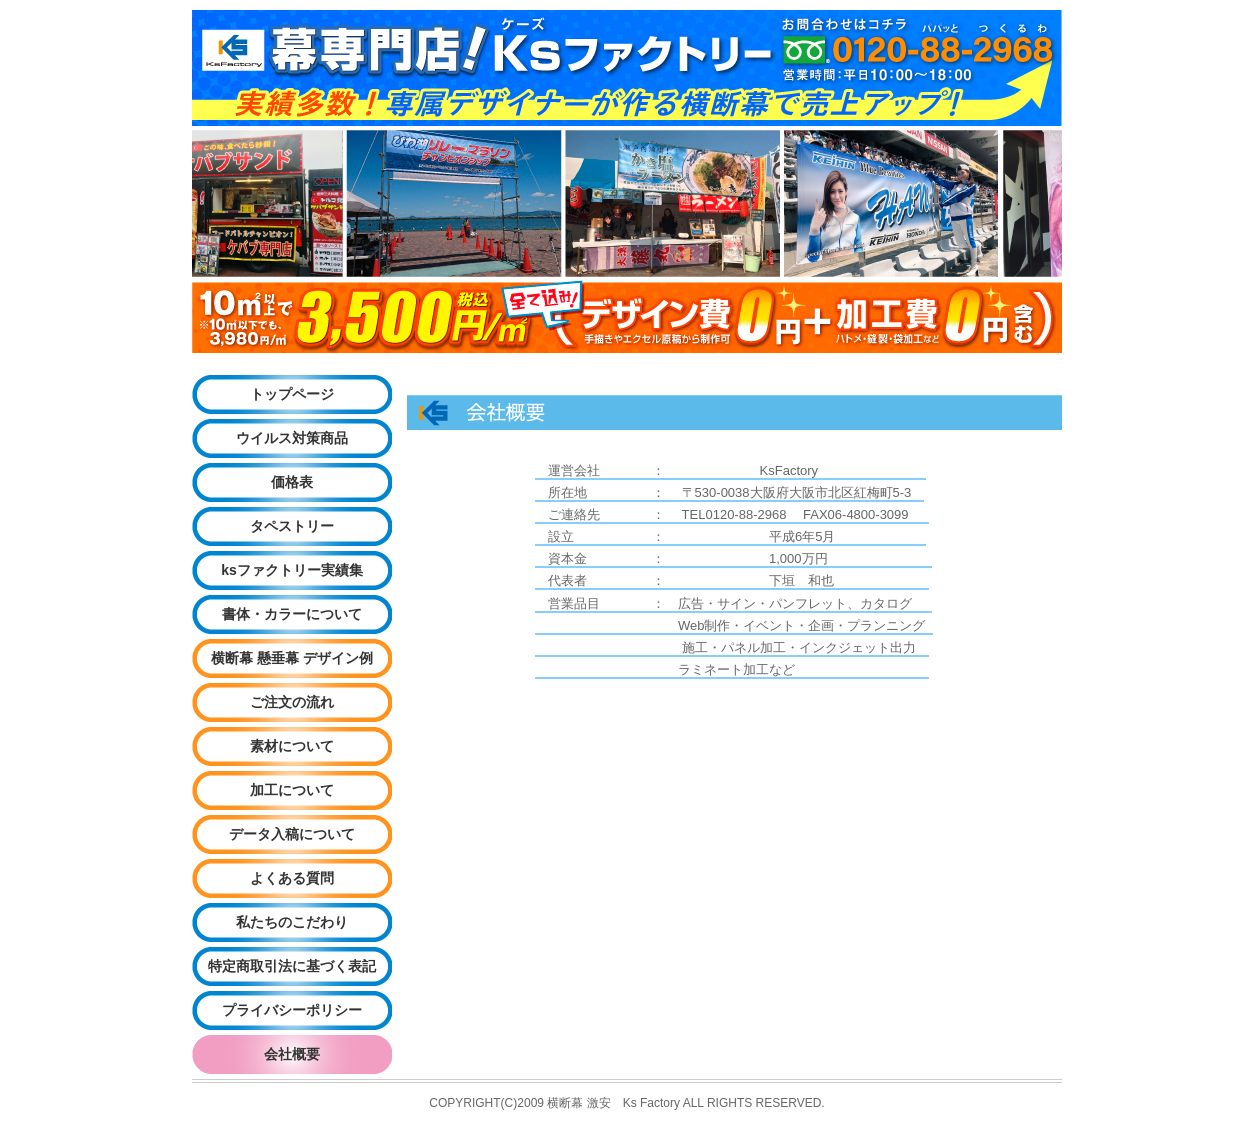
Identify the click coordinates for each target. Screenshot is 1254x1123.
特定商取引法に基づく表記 (292, 966)
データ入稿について (292, 834)
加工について (292, 790)
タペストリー (292, 526)
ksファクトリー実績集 (292, 570)
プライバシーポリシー (292, 1010)
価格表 (292, 482)
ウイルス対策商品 (292, 438)
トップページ (292, 394)
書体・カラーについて (292, 614)
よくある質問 (292, 878)
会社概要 (292, 1054)
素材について (292, 746)
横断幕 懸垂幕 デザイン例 (292, 658)
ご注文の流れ (292, 702)
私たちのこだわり (292, 922)
